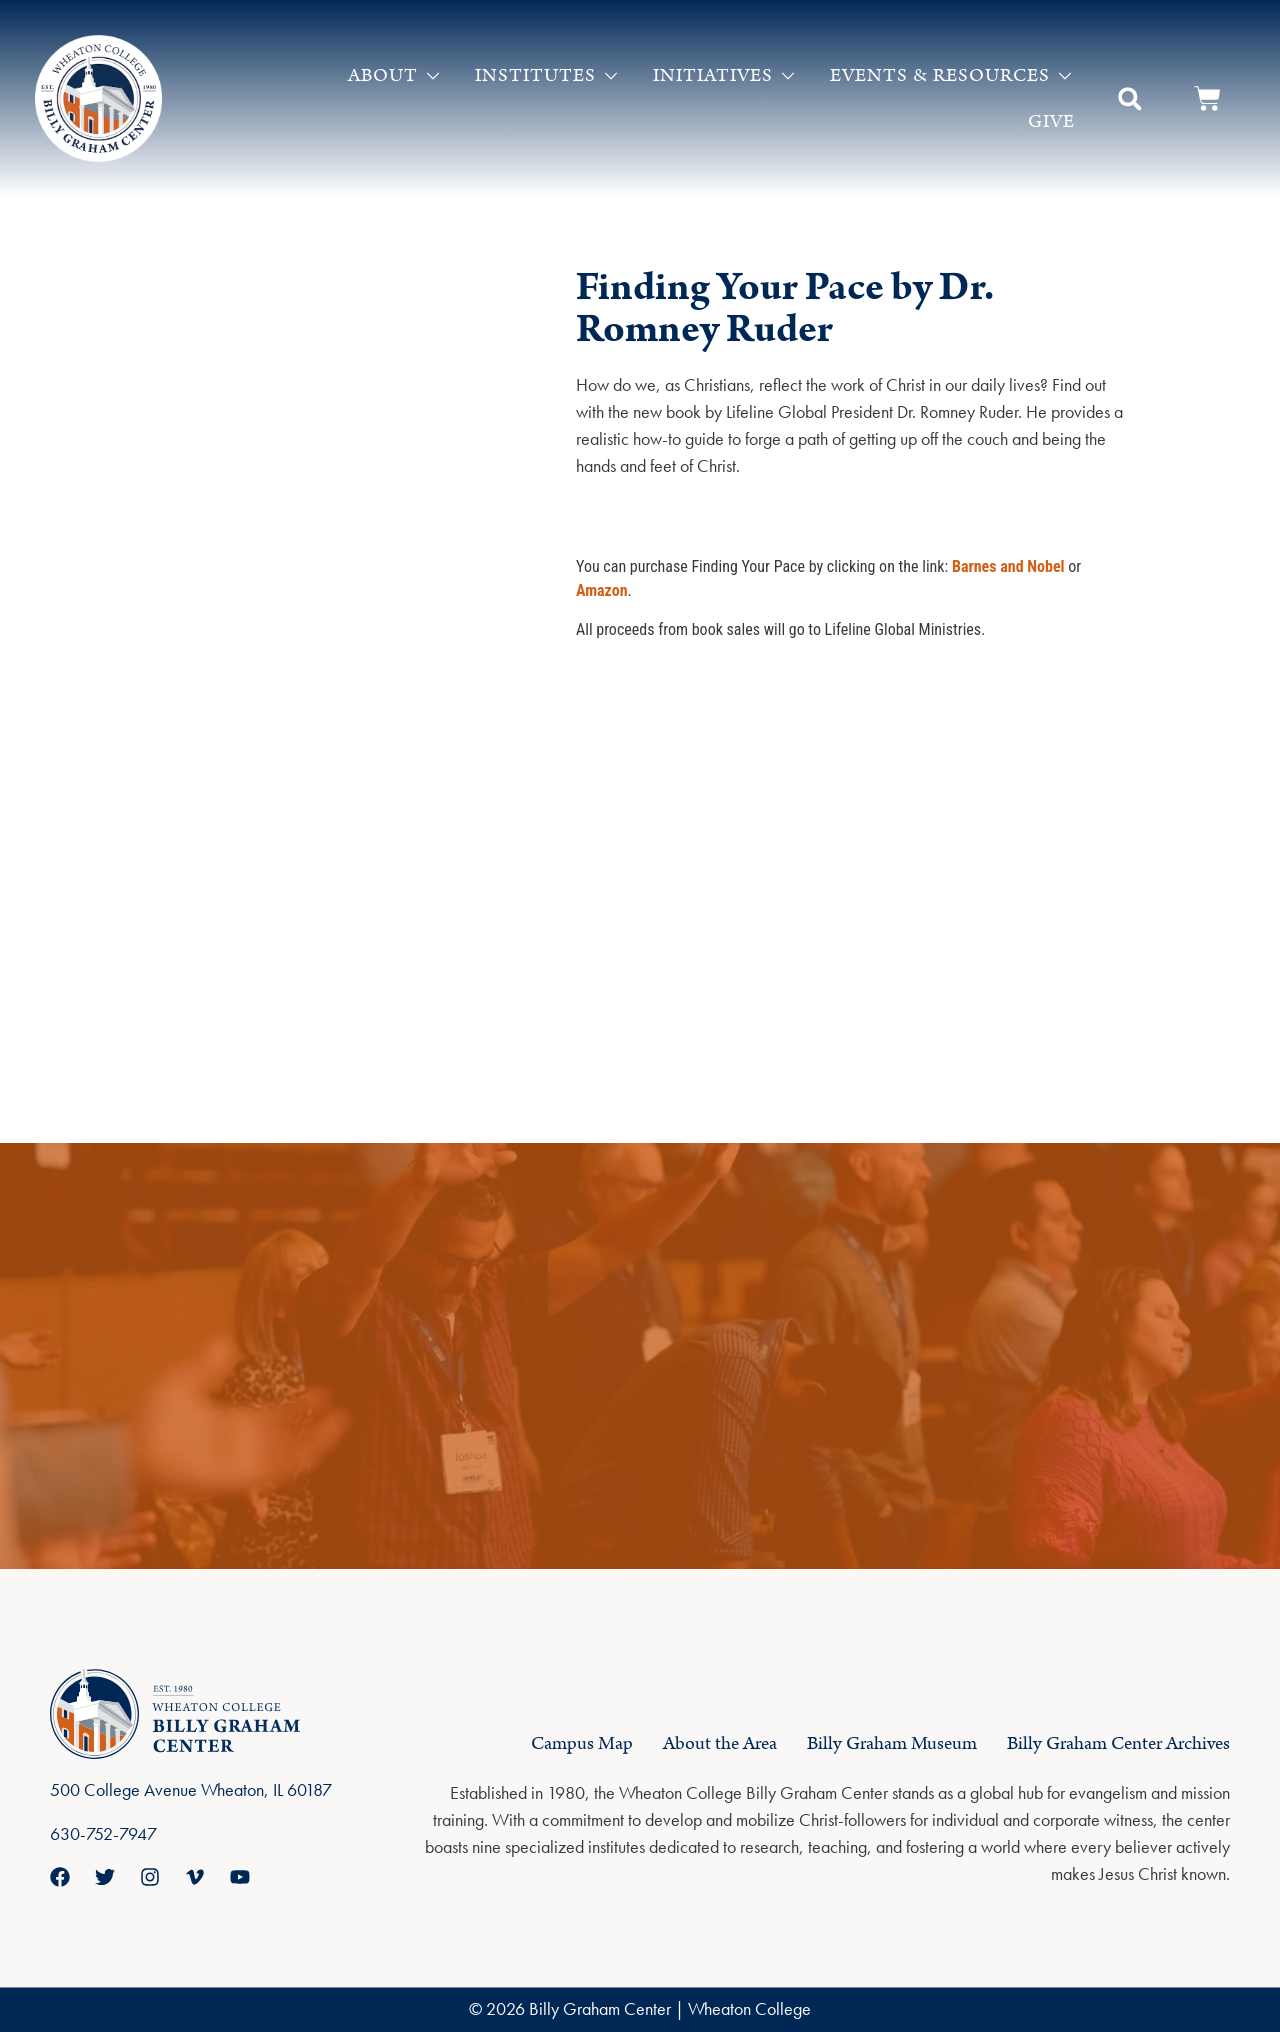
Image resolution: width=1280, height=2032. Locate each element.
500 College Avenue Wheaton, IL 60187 (191, 1789)
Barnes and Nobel (1008, 566)
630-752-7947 (103, 1833)
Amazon (602, 590)
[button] (1130, 99)
